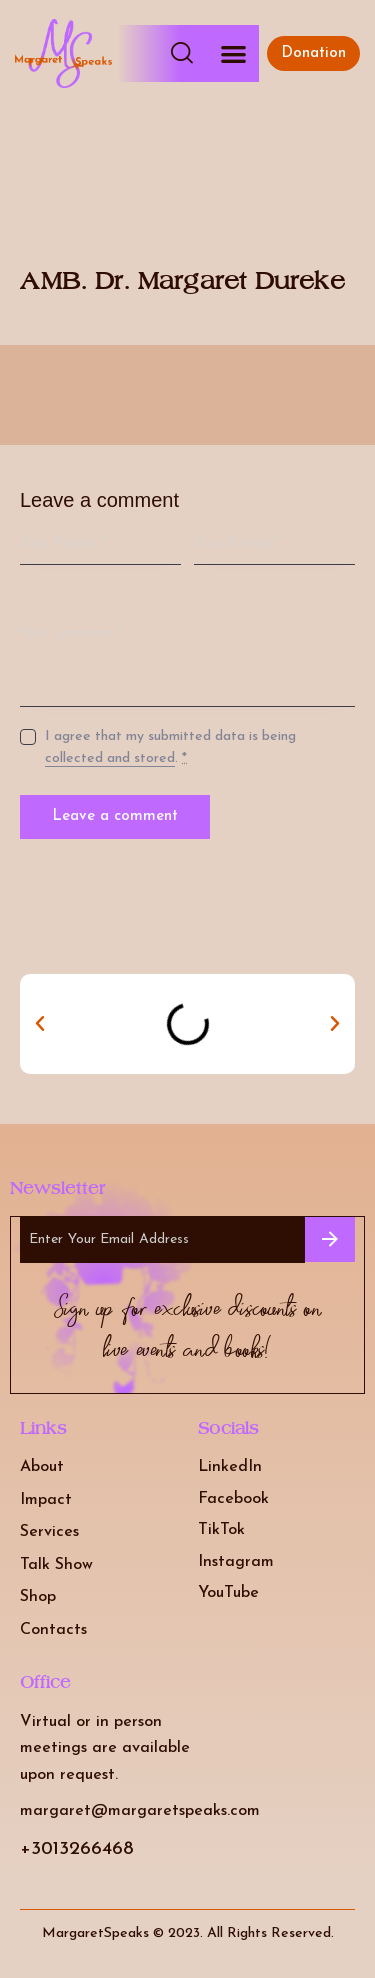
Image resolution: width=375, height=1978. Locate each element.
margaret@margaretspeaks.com (140, 1811)
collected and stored (110, 759)
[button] (233, 53)
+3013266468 (77, 1849)
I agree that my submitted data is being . (170, 748)
